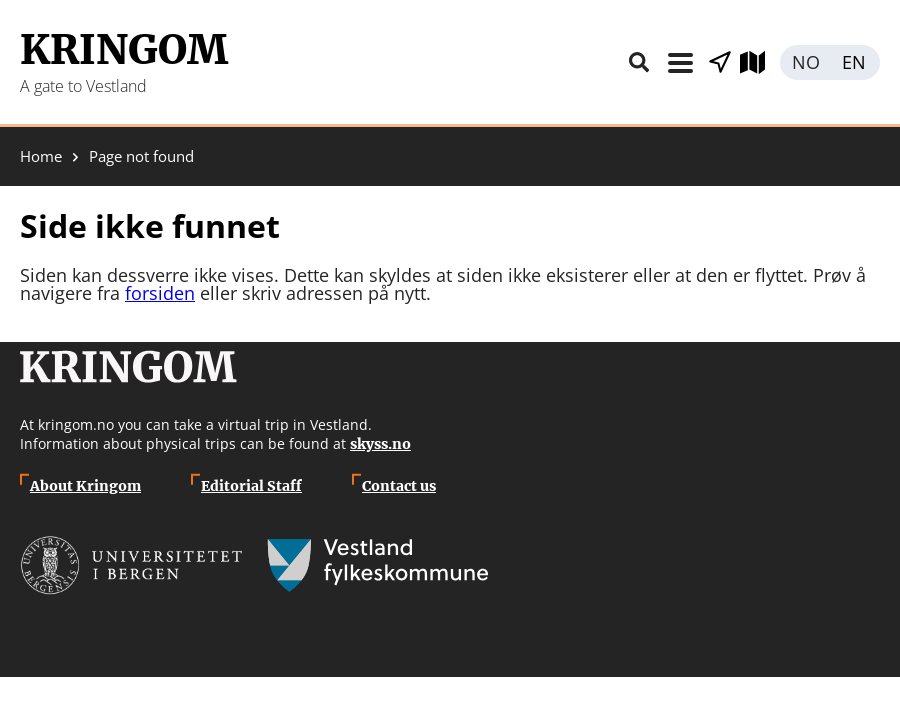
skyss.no (380, 444)
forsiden (160, 293)
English (855, 62)
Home (41, 156)
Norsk (805, 62)
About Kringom (85, 486)
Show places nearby (720, 62)
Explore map (760, 62)
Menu (680, 62)
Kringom (124, 50)
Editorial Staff (251, 486)
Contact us (399, 486)
